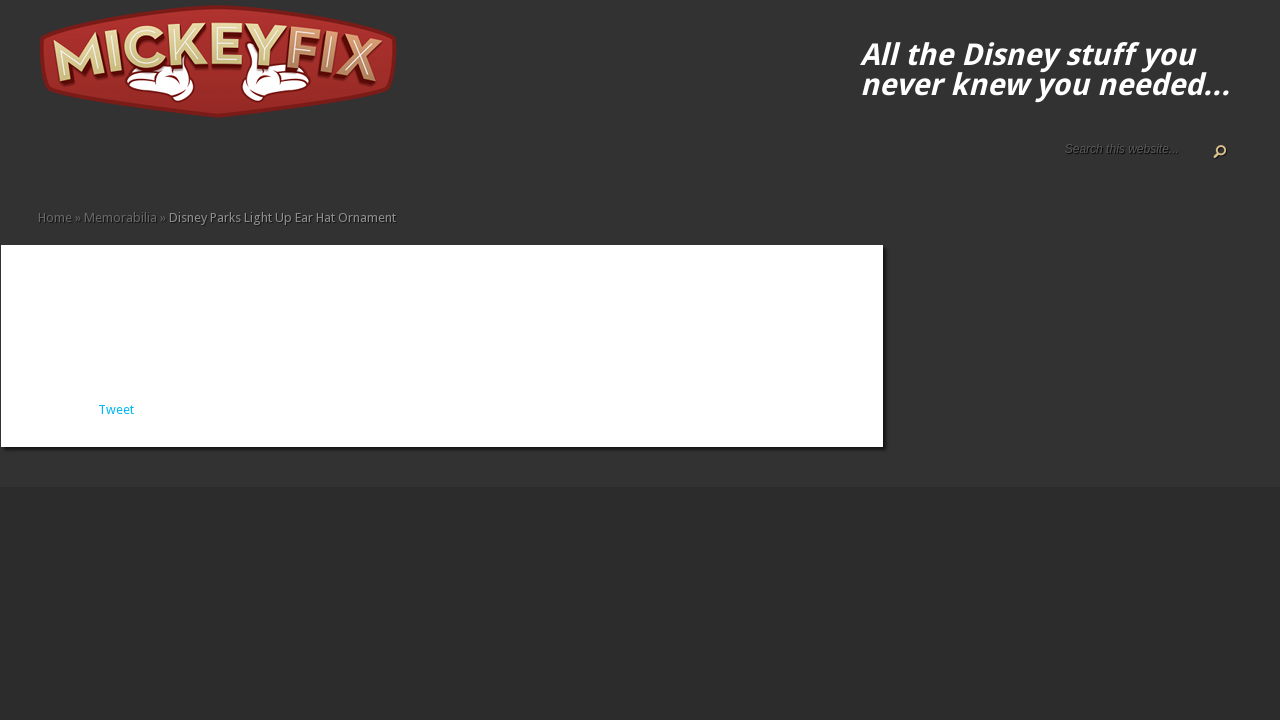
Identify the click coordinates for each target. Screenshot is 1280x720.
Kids (238, 162)
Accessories (142, 162)
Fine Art (190, 162)
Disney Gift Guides (94, 162)
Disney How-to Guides (110, 162)
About (62, 162)
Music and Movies (270, 162)
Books (174, 162)
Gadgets (222, 162)
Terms (126, 162)
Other (286, 162)
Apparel (158, 162)
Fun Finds (206, 162)
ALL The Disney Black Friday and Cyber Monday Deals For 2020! (78, 162)
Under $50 (302, 162)
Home (46, 162)
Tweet (116, 409)
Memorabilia (254, 162)
